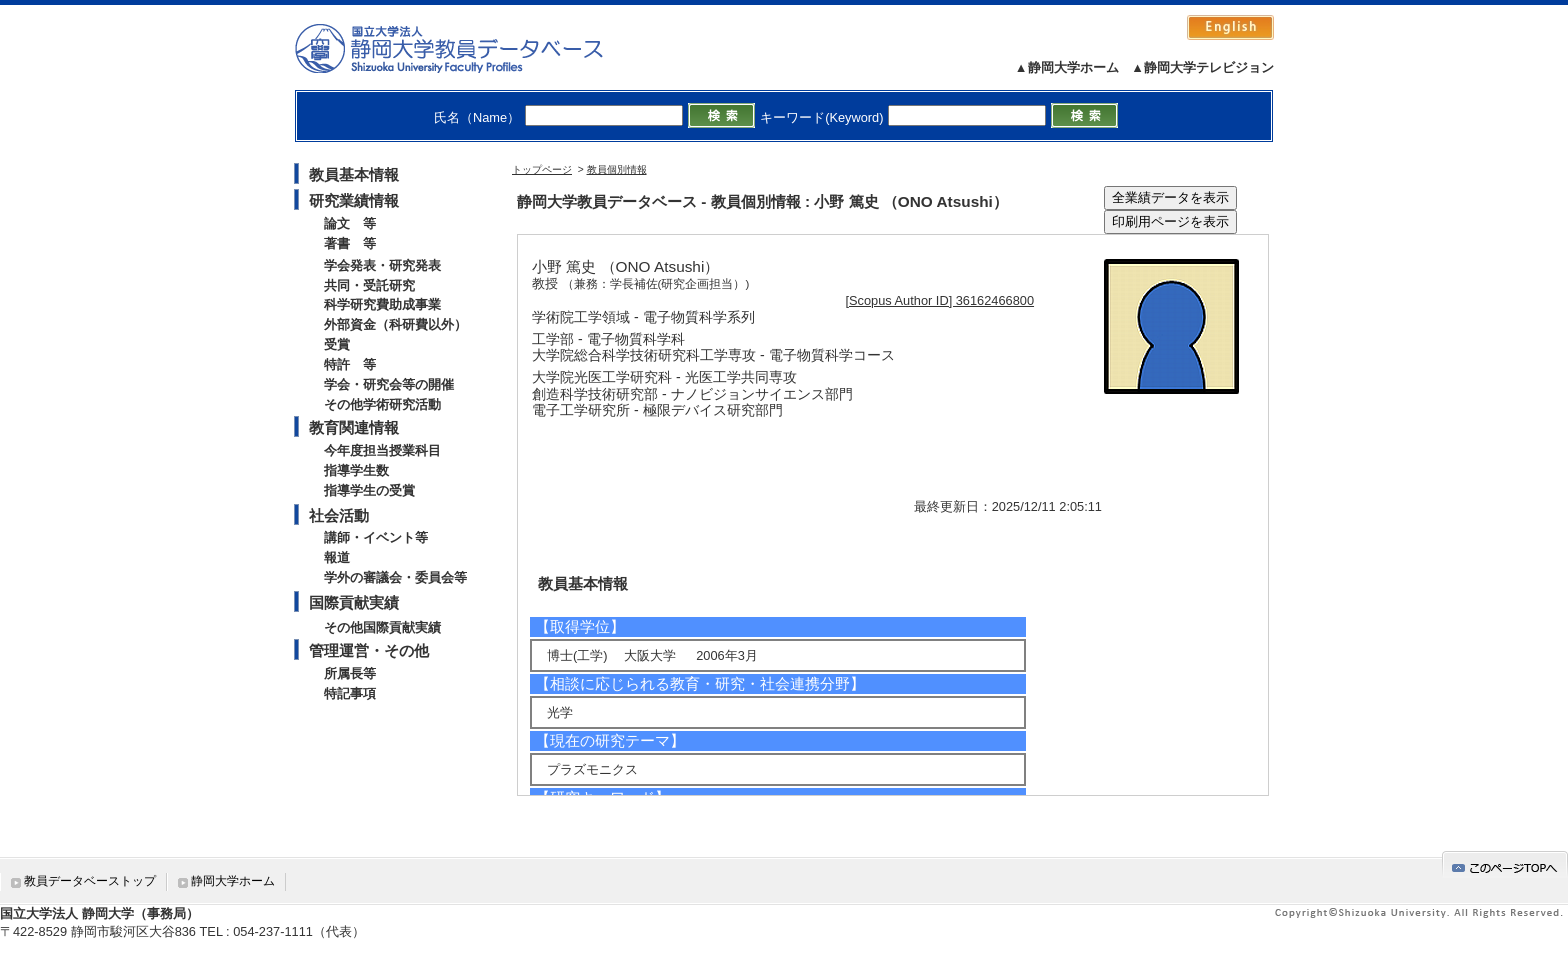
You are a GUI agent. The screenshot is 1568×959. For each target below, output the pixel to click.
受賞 (337, 344)
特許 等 (350, 364)
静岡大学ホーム (233, 881)
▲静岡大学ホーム (1067, 67)
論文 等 (350, 223)
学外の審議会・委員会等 (395, 577)
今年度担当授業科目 (382, 450)
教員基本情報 (354, 174)
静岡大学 (469, 48)
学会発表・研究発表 (382, 265)
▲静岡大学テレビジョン (1202, 67)
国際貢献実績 (354, 602)
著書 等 (350, 243)
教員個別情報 (617, 169)
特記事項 (350, 693)
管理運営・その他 (369, 650)
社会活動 (339, 515)
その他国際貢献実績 (382, 627)
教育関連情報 (354, 427)
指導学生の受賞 (369, 490)
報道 (337, 557)
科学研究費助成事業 (382, 304)
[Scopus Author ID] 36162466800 (940, 300)
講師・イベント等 (376, 537)
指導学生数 (356, 470)
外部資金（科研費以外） (395, 324)
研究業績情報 (354, 200)
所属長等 (350, 673)
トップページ (542, 169)
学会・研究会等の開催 (389, 384)
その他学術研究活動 (382, 404)
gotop (1505, 864)
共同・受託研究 (369, 285)
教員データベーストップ (90, 881)
